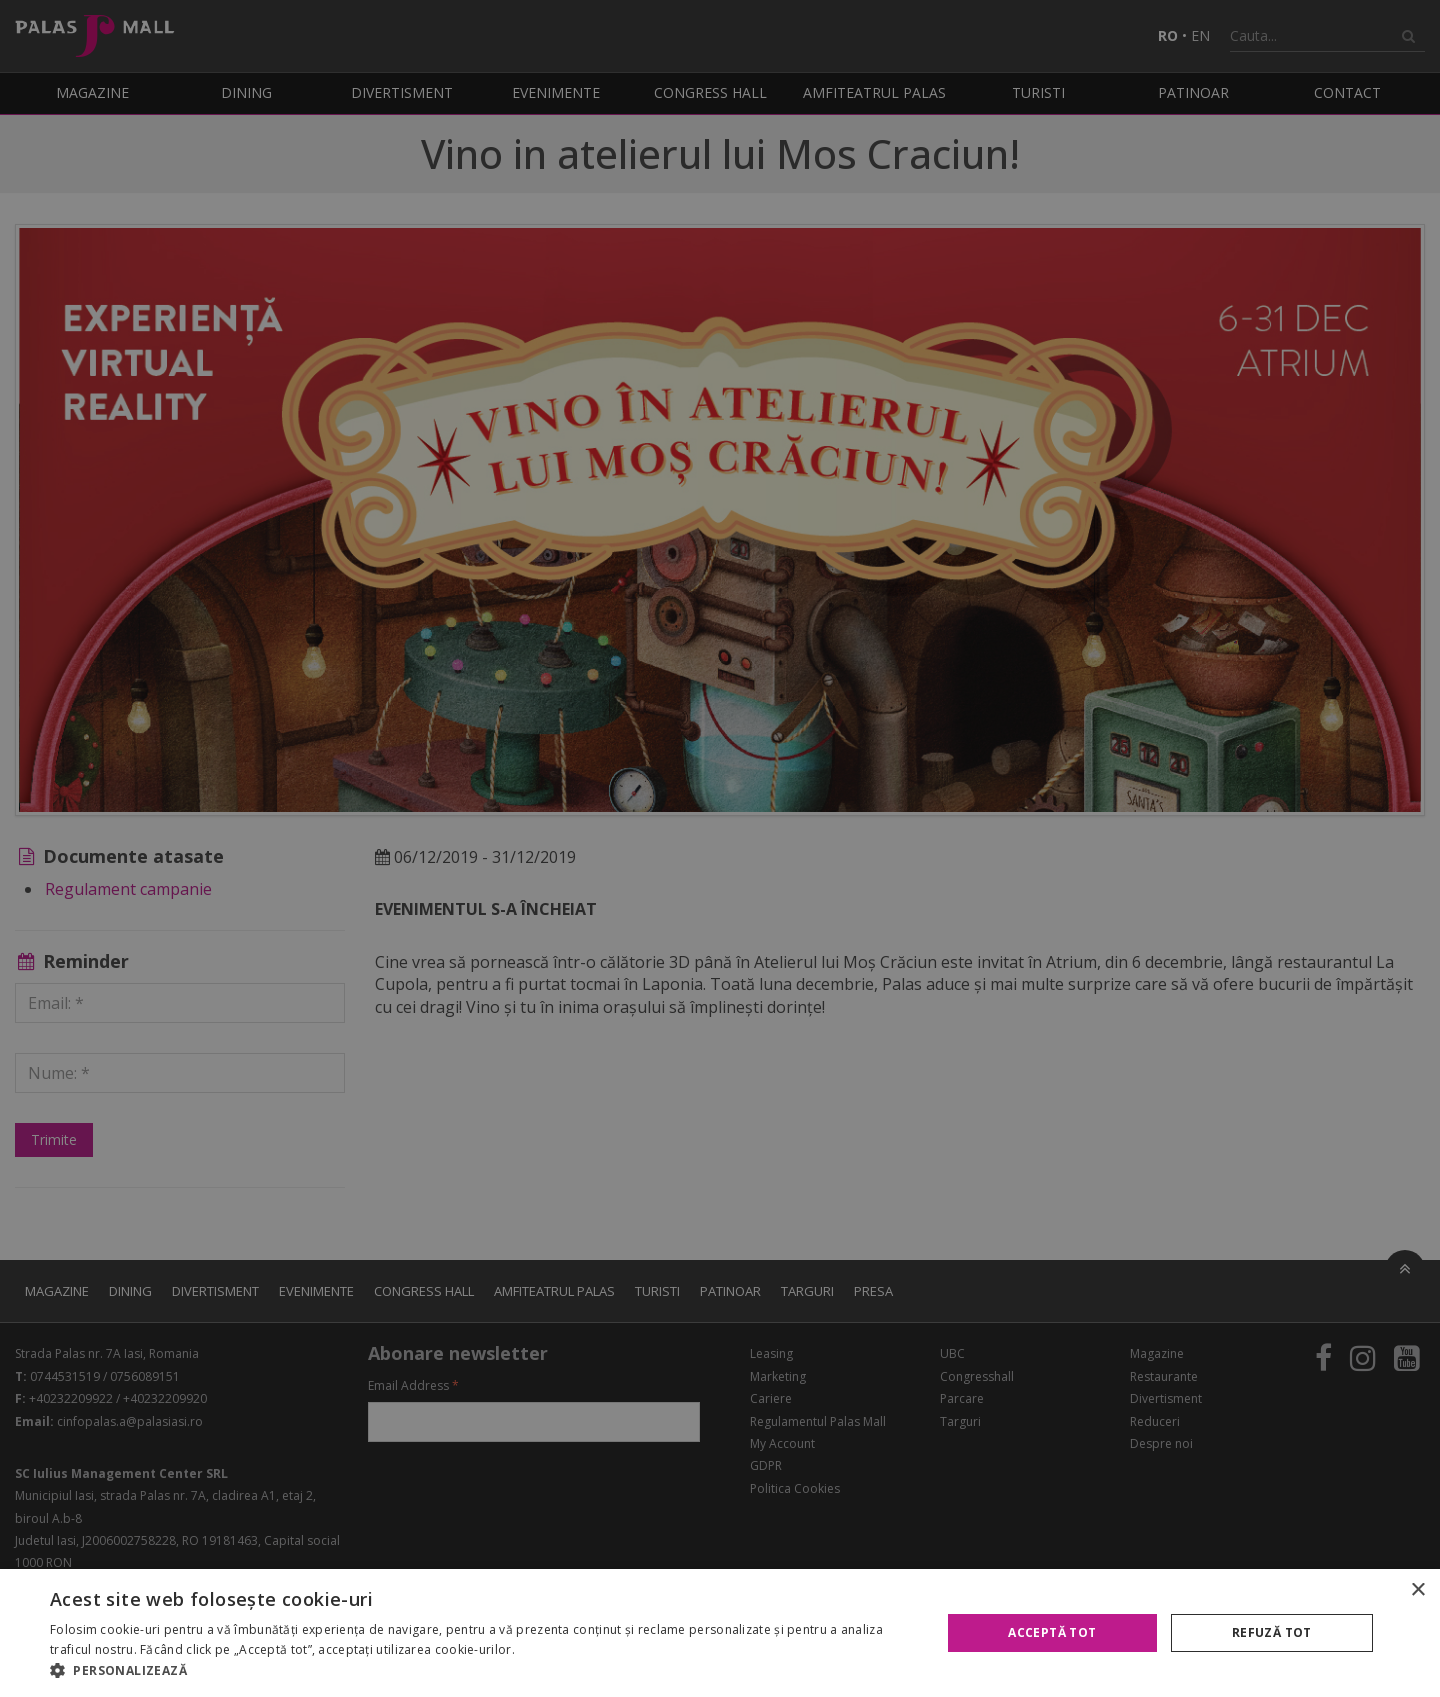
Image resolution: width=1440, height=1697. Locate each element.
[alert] (720, 848)
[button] (482, 1671)
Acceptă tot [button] (1052, 1632)
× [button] (1417, 1590)
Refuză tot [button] (1272, 1632)
